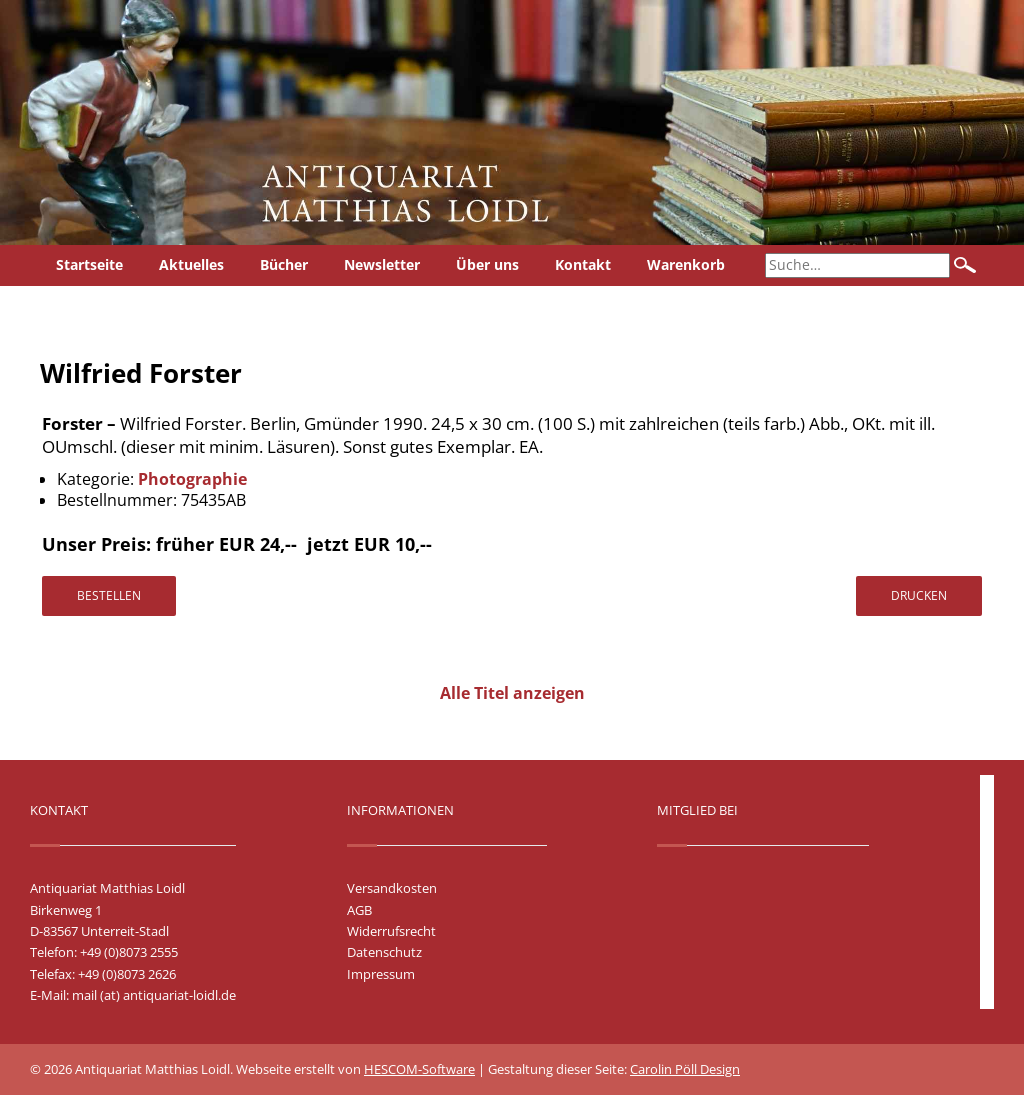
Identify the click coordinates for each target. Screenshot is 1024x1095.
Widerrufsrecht (391, 931)
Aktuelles (191, 264)
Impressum (381, 974)
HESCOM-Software (419, 1069)
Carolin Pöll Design (685, 1069)
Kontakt (583, 264)
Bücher (284, 264)
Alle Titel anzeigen (512, 693)
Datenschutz (384, 952)
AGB (359, 910)
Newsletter (382, 264)
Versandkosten (392, 888)
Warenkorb (686, 264)
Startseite (89, 264)
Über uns (487, 264)
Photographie (192, 479)
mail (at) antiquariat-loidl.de (154, 995)
